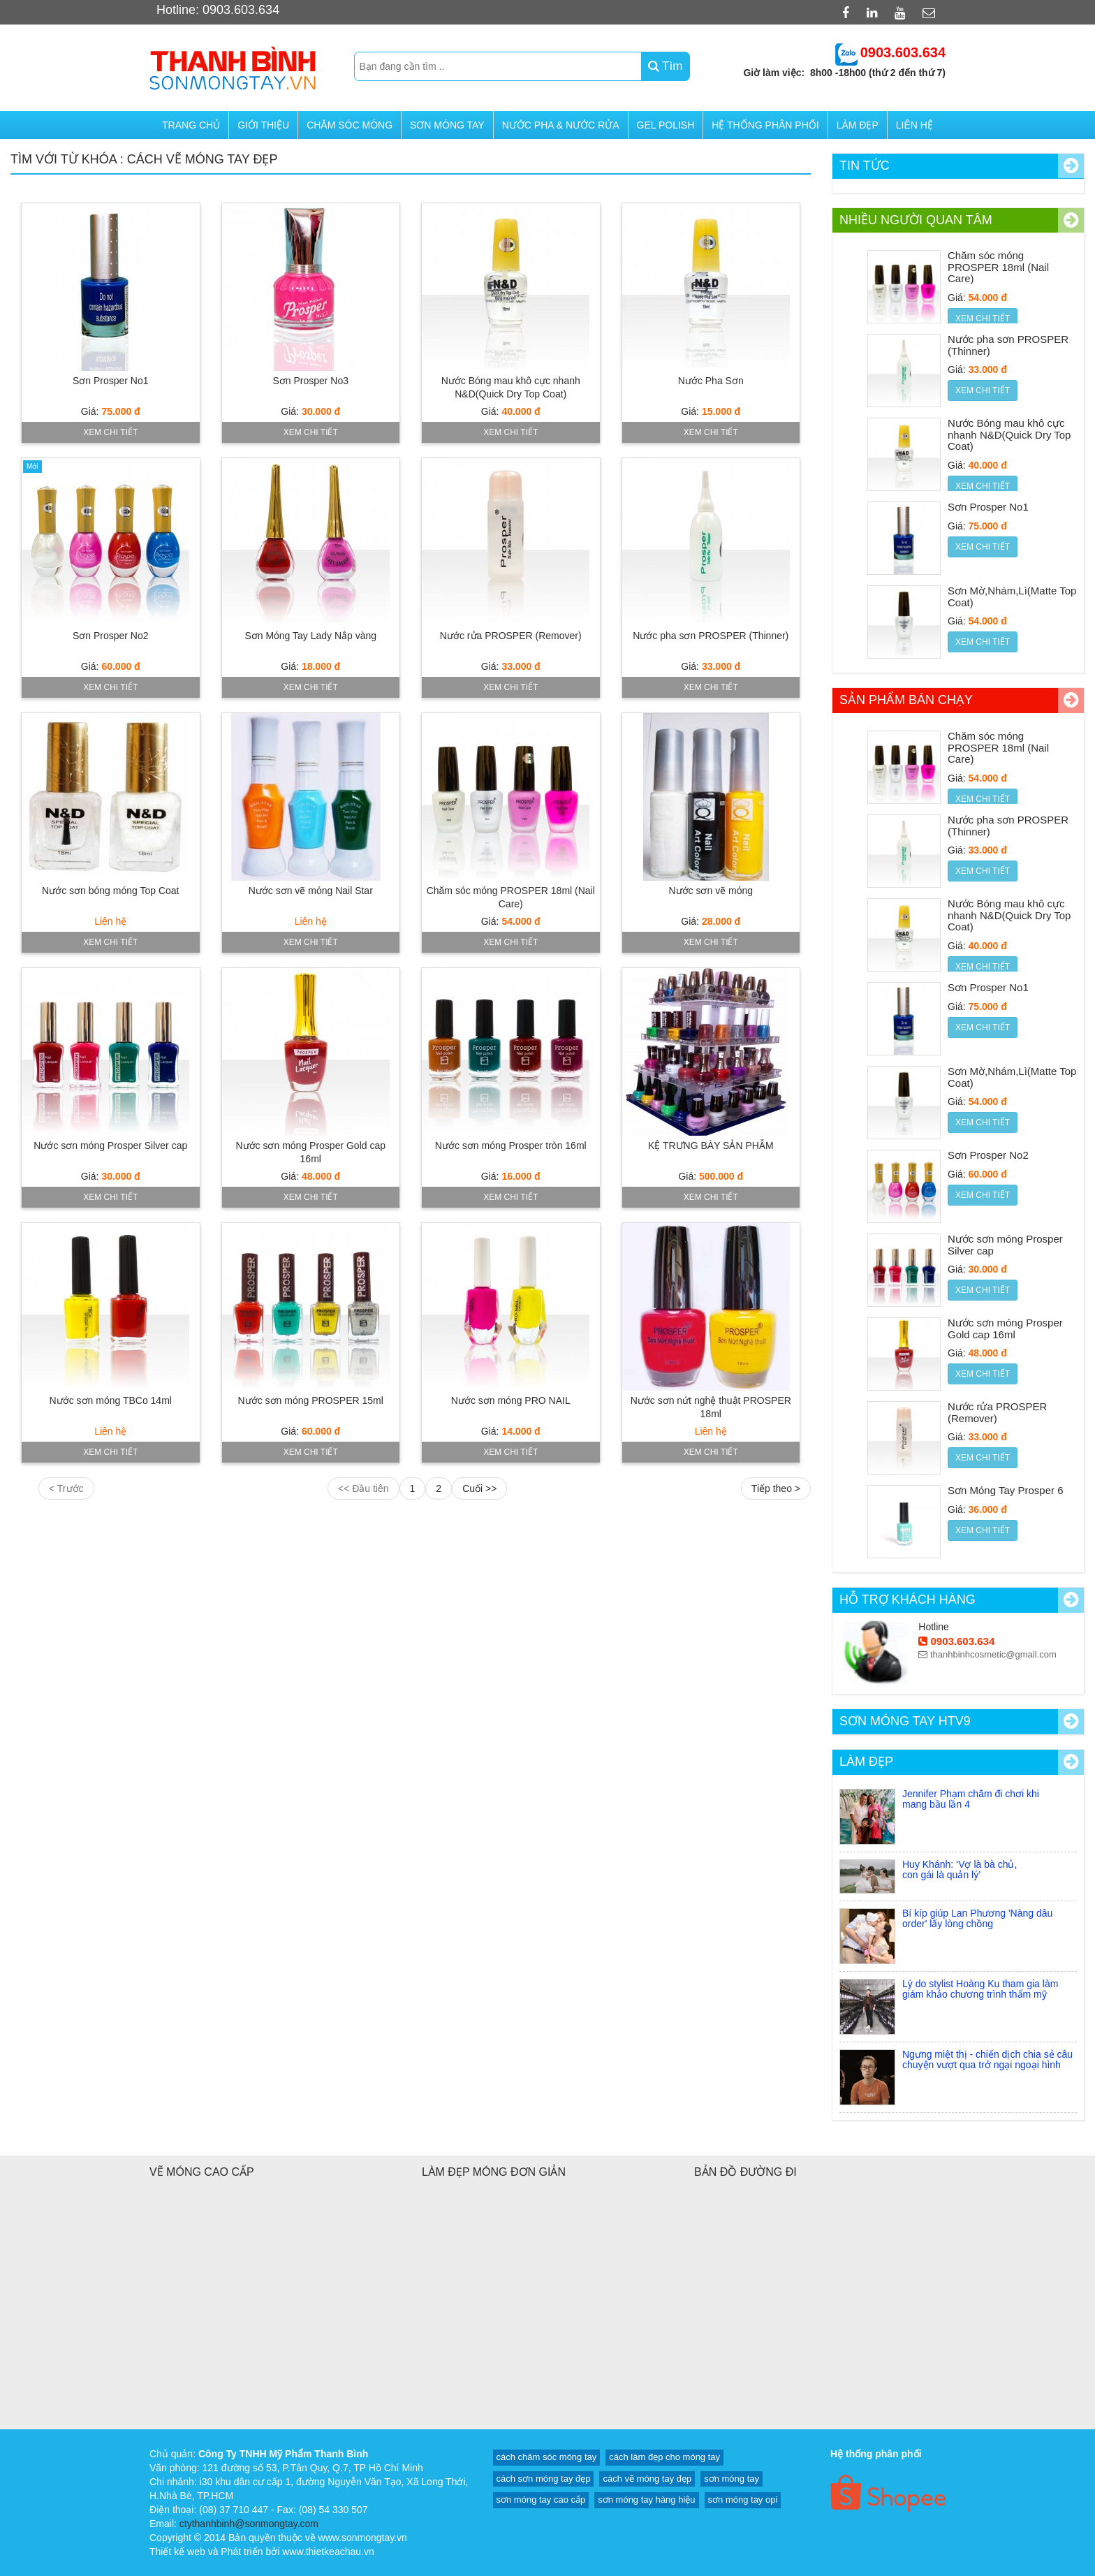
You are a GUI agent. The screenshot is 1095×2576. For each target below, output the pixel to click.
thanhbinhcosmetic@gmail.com (987, 1654)
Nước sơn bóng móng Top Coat (110, 890)
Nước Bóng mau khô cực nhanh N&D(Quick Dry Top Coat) (1009, 434)
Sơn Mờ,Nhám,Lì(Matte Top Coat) (1012, 596)
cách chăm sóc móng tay (547, 2457)
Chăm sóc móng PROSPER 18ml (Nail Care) (998, 266)
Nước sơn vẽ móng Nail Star (311, 890)
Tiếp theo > (775, 1488)
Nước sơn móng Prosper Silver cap (110, 1145)
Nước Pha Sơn (711, 380)
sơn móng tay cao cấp (541, 2499)
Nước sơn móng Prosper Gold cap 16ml (1005, 1328)
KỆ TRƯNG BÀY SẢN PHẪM (711, 1145)
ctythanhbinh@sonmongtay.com (248, 2523)
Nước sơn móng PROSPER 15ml (310, 1400)
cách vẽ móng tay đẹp (647, 2478)
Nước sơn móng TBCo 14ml (111, 1400)
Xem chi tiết (110, 432)
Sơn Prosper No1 (111, 380)
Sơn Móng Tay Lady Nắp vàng (310, 635)
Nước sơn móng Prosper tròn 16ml (511, 1145)
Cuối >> (479, 1488)
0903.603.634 (956, 1641)
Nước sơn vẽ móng (710, 890)
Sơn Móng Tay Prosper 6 (1005, 1490)
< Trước (66, 1488)
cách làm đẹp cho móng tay (664, 2457)
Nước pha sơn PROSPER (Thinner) (710, 635)
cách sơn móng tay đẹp (544, 2478)
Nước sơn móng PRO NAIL (511, 1400)
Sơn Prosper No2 (111, 635)
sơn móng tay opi (743, 2499)
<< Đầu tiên (363, 1488)
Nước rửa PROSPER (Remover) (511, 635)
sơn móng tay (731, 2478)
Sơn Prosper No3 (310, 380)
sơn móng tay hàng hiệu (646, 2499)
